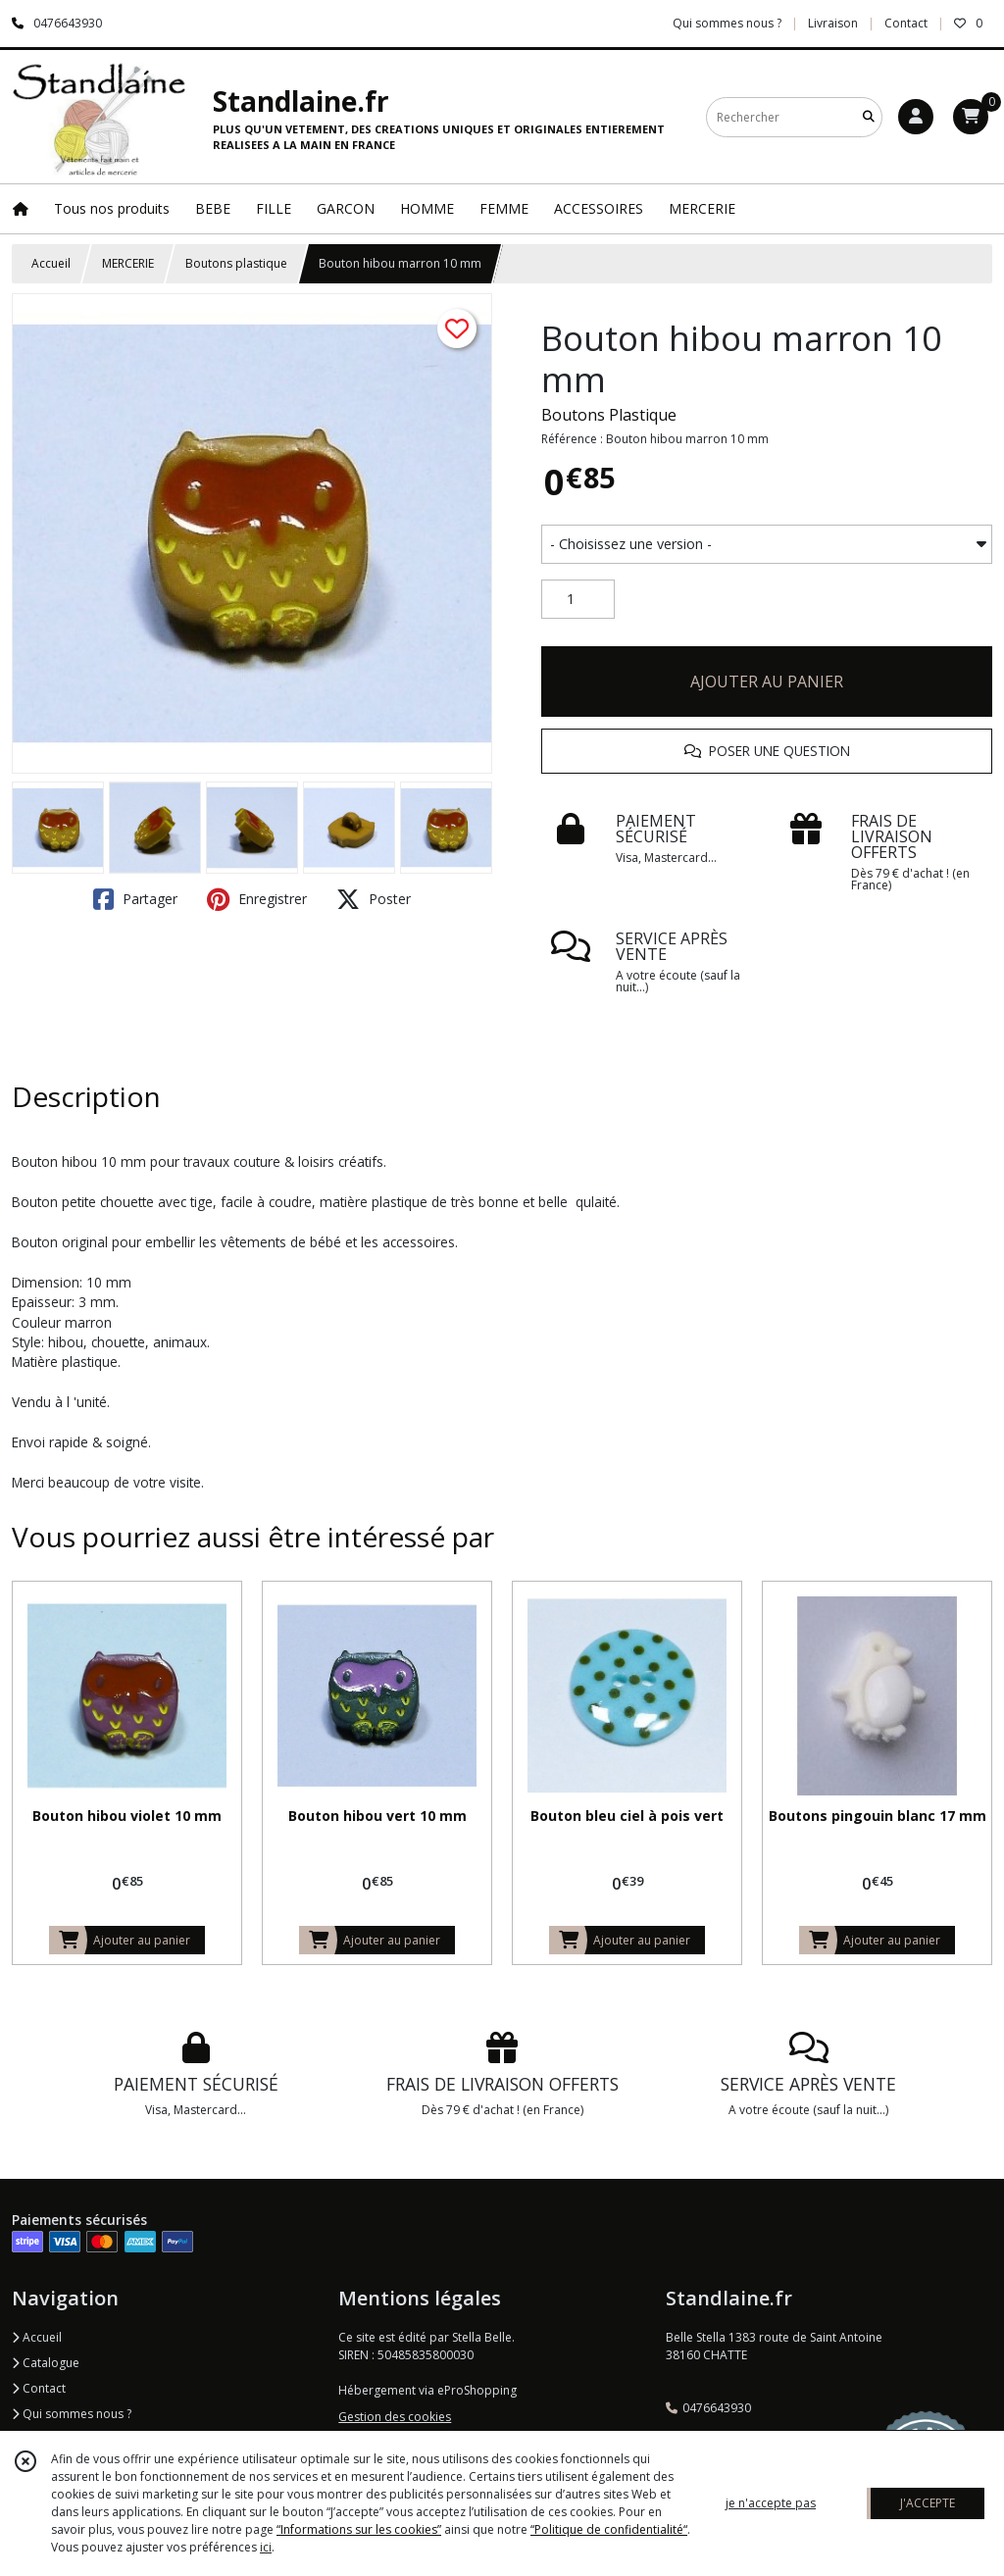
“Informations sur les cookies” (358, 2529)
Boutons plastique (236, 263)
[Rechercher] (868, 117)
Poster (373, 899)
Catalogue (45, 2362)
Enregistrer (257, 899)
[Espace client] (915, 116)
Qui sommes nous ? (71, 2413)
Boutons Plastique (609, 415)
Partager (135, 899)
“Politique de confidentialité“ (608, 2529)
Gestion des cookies (394, 2416)
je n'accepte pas (771, 2503)
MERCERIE (128, 263)
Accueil (51, 263)
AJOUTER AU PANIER (766, 681)
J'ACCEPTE (927, 2503)
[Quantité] (578, 599)
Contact (906, 23)
